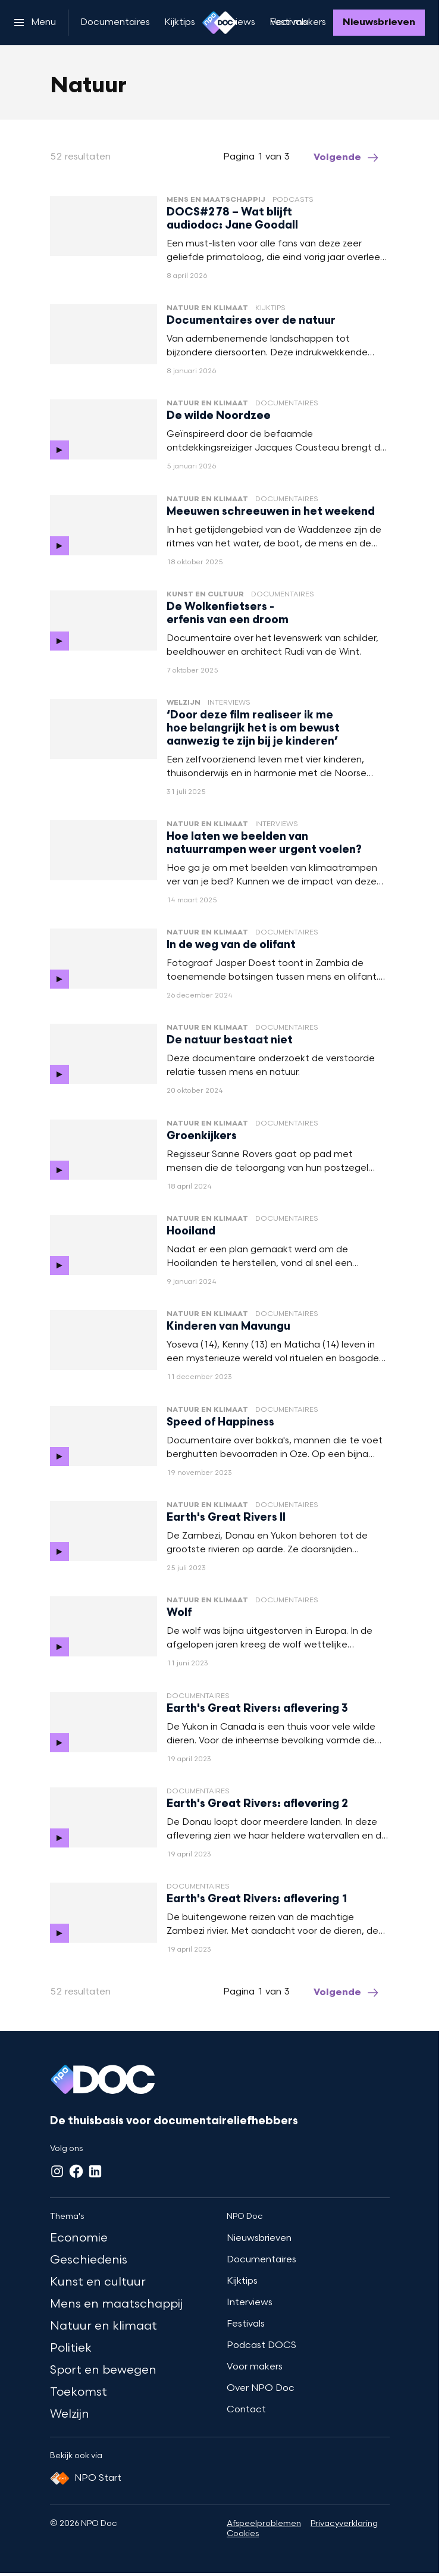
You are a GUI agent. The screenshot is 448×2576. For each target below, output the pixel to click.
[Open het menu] (35, 23)
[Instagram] (57, 2171)
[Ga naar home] (219, 23)
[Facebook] (76, 2171)
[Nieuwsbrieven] (379, 23)
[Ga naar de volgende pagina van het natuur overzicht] (347, 157)
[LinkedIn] (95, 2171)
